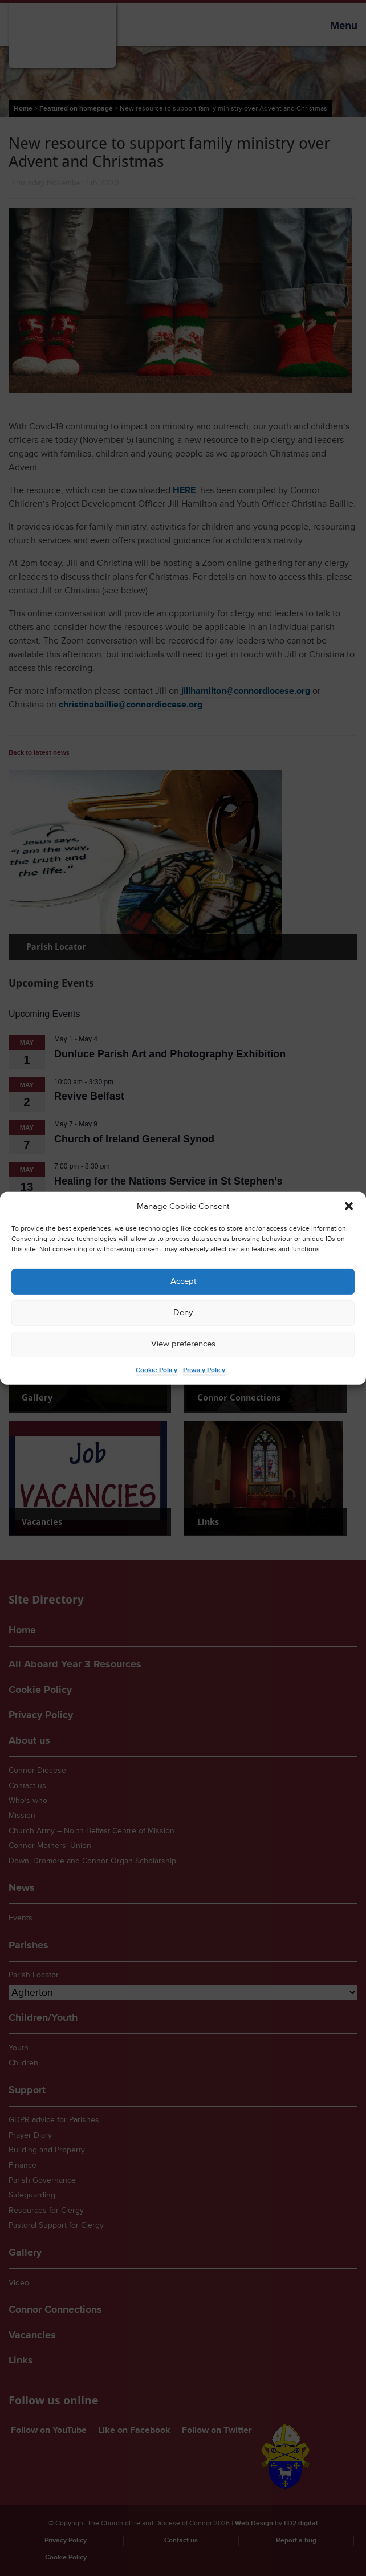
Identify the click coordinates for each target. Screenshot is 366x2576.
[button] (349, 1206)
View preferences (183, 1343)
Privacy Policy (204, 1370)
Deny (183, 1312)
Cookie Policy (156, 1370)
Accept (183, 1281)
